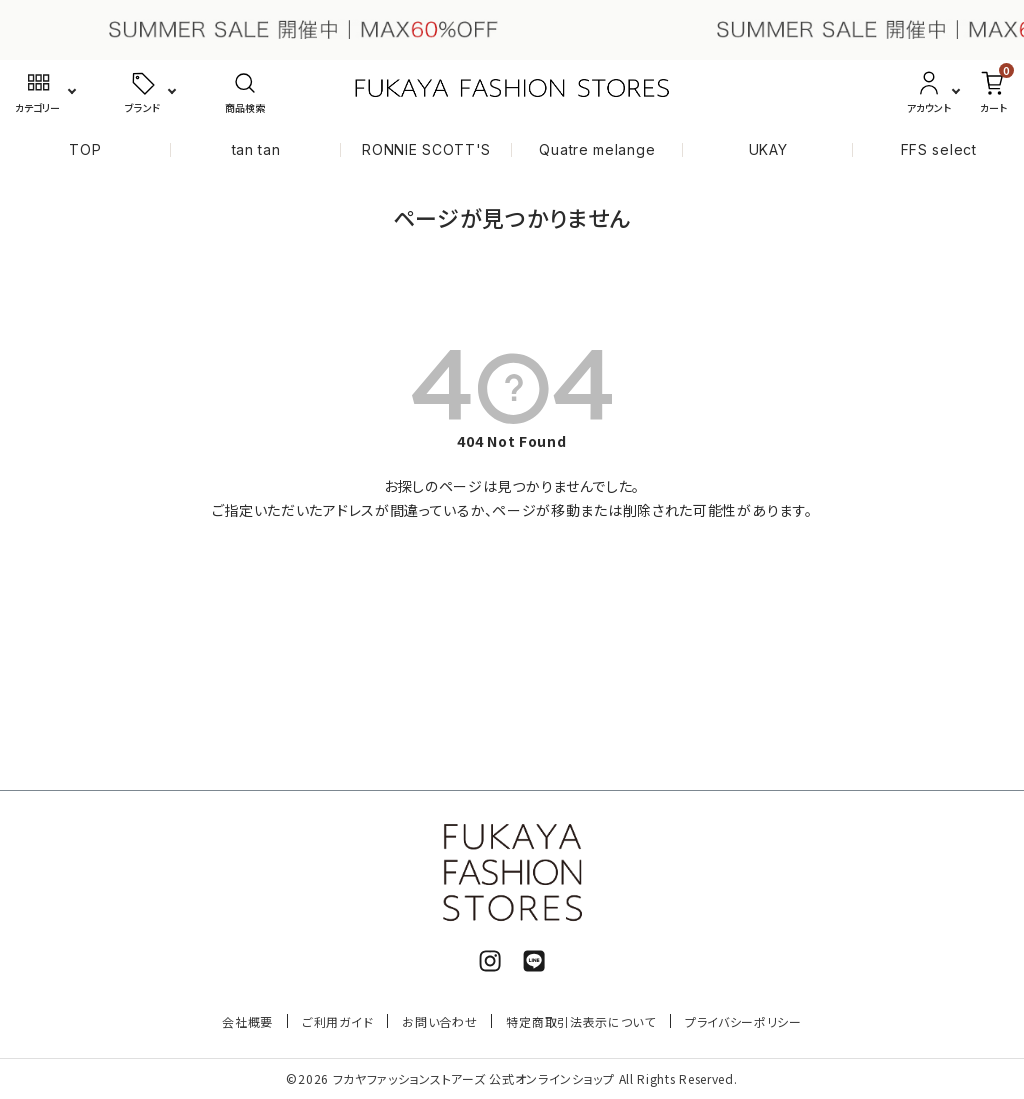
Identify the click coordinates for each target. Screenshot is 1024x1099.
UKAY (768, 149)
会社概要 (247, 1021)
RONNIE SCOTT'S (426, 149)
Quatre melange (597, 149)
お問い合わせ (439, 1021)
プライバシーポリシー (743, 1021)
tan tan (256, 149)
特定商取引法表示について (580, 1021)
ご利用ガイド (337, 1021)
